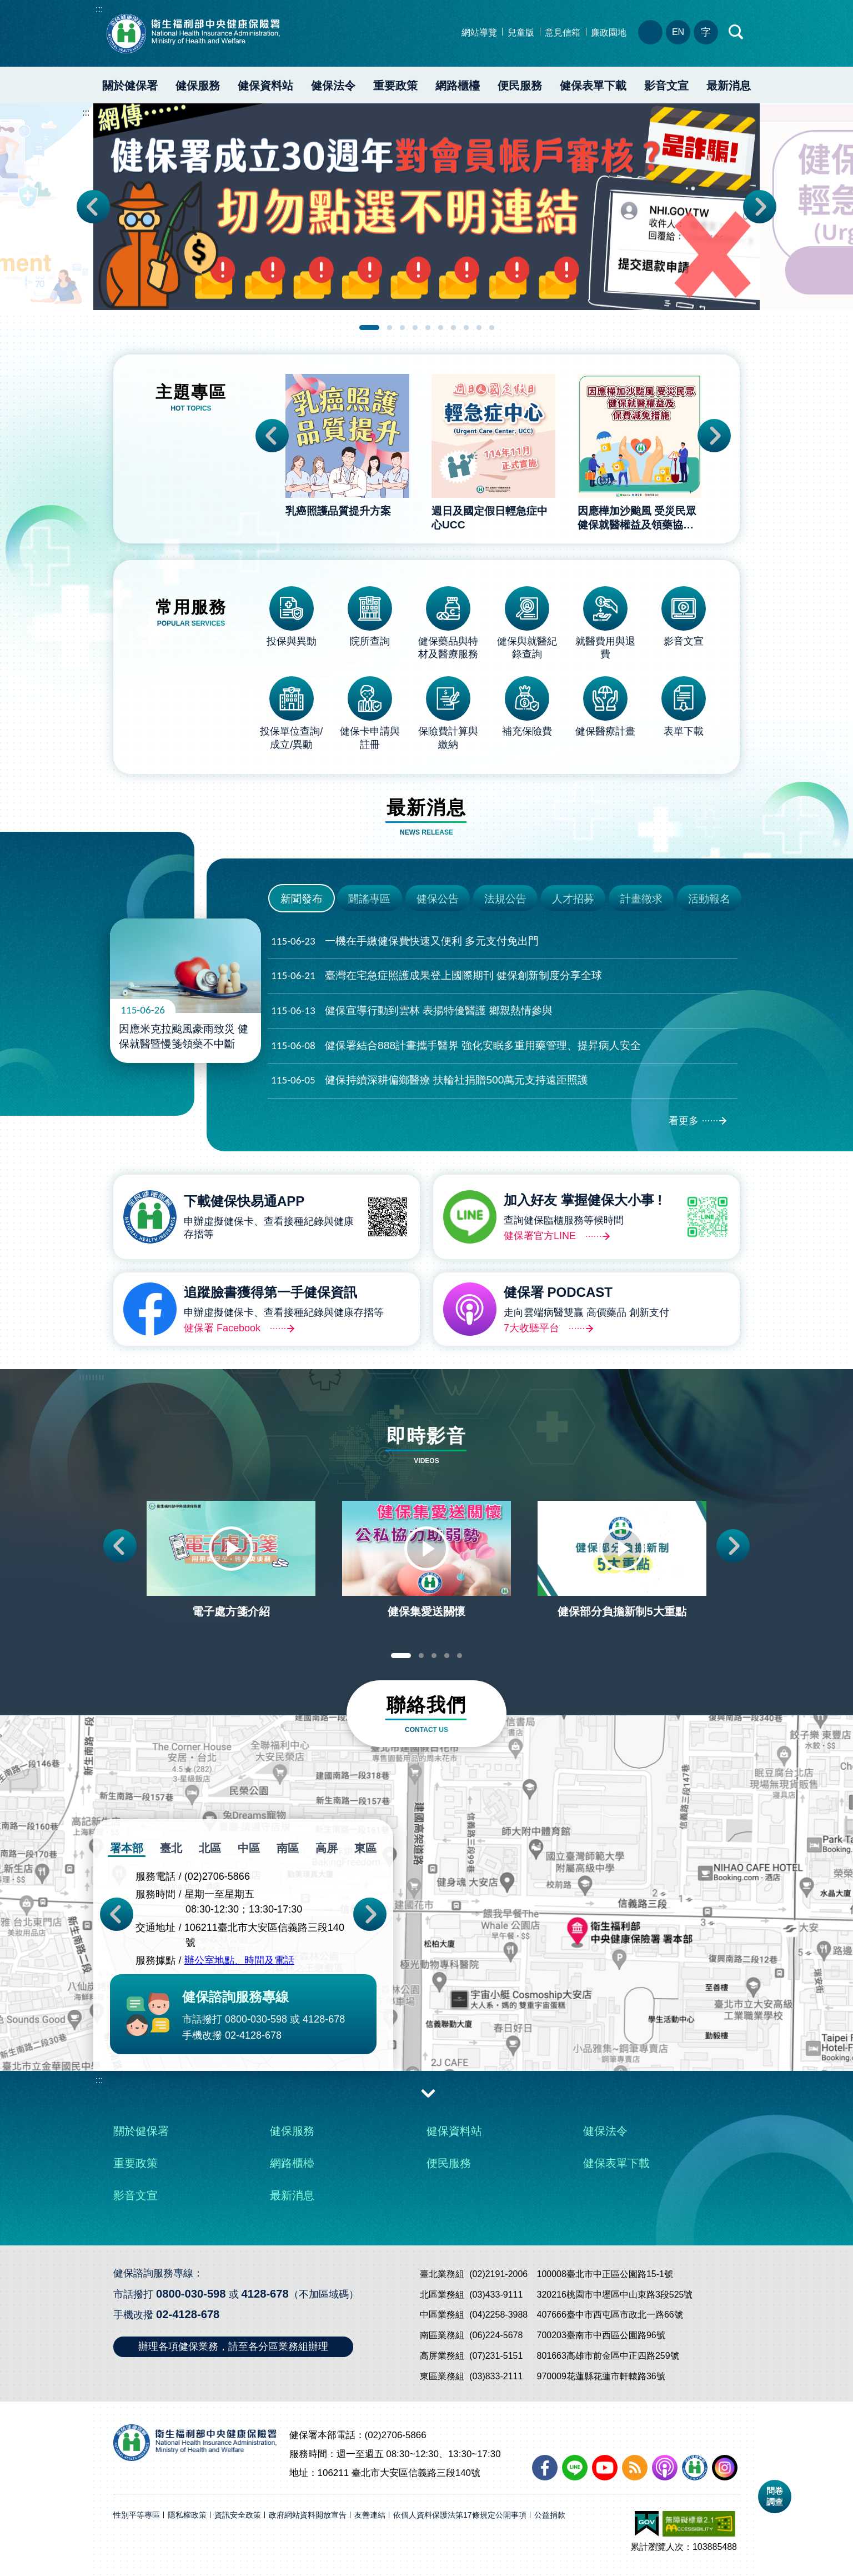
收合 (428, 2092)
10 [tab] (491, 327)
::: (99, 9)
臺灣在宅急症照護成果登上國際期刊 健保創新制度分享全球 (436, 976)
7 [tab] (453, 327)
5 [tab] (427, 327)
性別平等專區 (136, 2515)
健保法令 (333, 85)
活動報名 (709, 899)
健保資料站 (265, 85)
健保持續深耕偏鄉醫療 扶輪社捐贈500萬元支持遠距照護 (429, 1080)
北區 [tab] (210, 1848)
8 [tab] (466, 327)
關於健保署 (130, 85)
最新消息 (728, 85)
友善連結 (369, 2515)
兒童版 (521, 32)
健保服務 (197, 85)
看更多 (684, 1120)
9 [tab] (478, 327)
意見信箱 (562, 32)
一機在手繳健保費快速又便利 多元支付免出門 (405, 941)
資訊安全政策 (237, 2515)
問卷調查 (774, 2496)
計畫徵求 (641, 899)
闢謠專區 (369, 899)
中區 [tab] (249, 1848)
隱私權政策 (187, 2515)
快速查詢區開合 (736, 32)
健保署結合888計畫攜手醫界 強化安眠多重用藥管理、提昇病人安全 (456, 1046)
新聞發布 (301, 899)
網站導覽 (479, 32)
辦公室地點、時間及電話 (239, 1960)
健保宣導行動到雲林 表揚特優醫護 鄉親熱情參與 (412, 1011)
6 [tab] (440, 327)
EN (678, 32)
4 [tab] (415, 327)
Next (759, 206)
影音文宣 (666, 85)
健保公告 (438, 899)
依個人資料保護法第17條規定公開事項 (459, 2515)
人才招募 (573, 899)
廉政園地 (608, 32)
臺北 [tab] (171, 1848)
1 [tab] (369, 327)
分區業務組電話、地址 (650, 32)
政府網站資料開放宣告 (308, 2515)
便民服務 (520, 85)
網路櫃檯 (457, 85)
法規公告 (505, 899)
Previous (93, 206)
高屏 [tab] (326, 1848)
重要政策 (395, 85)
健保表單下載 (593, 85)
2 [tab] (389, 327)
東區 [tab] (365, 1848)
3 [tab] (402, 327)
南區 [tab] (288, 1848)
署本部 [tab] (126, 1848)
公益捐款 (549, 2515)
